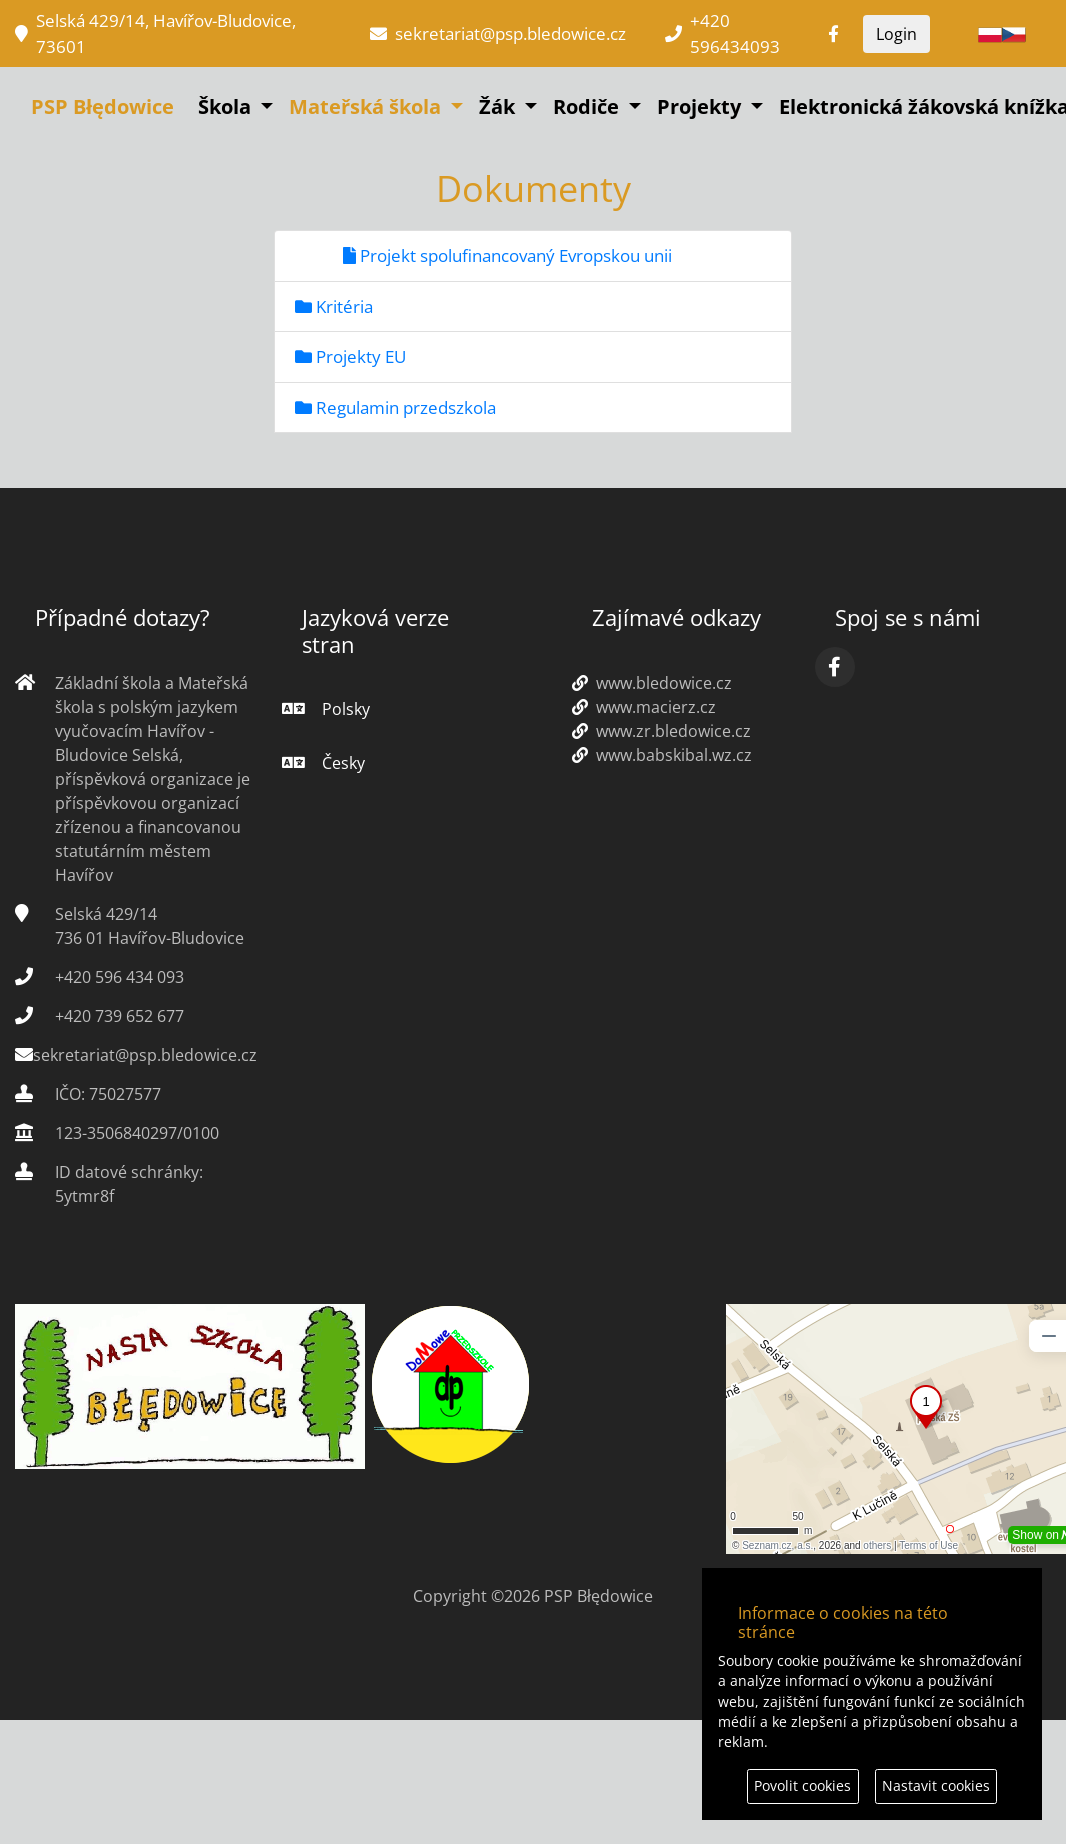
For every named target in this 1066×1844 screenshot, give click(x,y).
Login (896, 34)
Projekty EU (350, 356)
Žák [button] (499, 106)
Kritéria (334, 306)
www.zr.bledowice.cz (661, 731)
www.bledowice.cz (652, 683)
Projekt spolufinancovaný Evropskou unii (507, 255)
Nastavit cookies (936, 1785)
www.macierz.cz (644, 707)
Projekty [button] (701, 106)
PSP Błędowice (102, 106)
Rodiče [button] (588, 106)
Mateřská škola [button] (367, 106)
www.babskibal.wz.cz (662, 755)
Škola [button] (227, 106)
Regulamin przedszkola (395, 407)
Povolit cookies (802, 1785)
